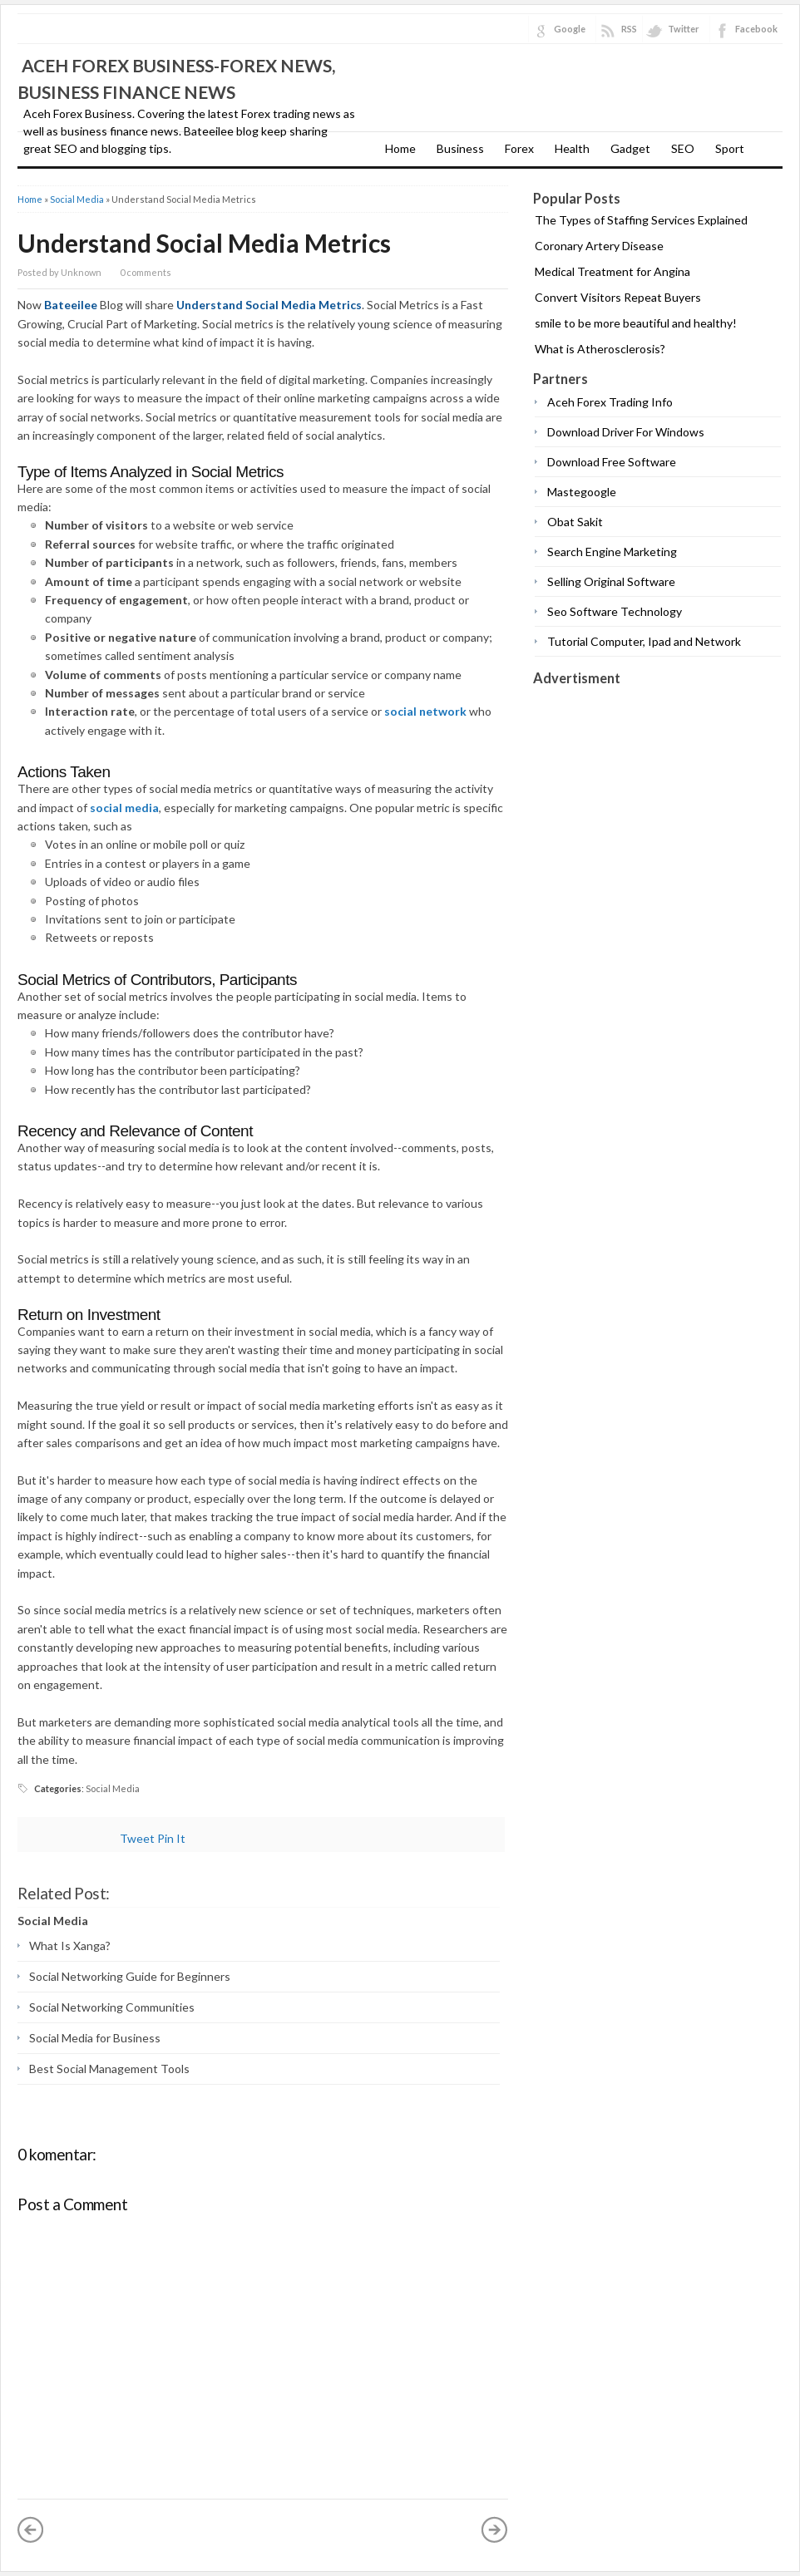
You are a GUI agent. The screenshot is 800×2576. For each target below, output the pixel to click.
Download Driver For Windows (625, 432)
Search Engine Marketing (612, 551)
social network (425, 711)
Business (460, 148)
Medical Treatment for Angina (612, 271)
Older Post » (494, 2529)
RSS (629, 28)
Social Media (77, 199)
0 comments (145, 272)
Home (400, 148)
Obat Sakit (575, 522)
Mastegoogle (581, 492)
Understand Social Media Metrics (204, 243)
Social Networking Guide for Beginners (129, 1976)
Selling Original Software (611, 581)
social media (124, 807)
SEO (682, 148)
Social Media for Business (94, 2038)
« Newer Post (30, 2529)
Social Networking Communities (112, 2007)
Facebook (756, 28)
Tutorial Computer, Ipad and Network (644, 641)
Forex (519, 148)
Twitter (683, 28)
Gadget (630, 148)
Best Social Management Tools (109, 2068)
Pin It (171, 1838)
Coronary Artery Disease (599, 246)
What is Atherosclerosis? (600, 349)
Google (569, 28)
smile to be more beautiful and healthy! (636, 323)
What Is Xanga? (70, 1945)
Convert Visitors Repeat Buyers (618, 297)
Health (572, 148)
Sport (729, 148)
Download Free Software (611, 462)
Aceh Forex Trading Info (610, 402)
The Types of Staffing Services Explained (641, 220)
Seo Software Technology (614, 611)
